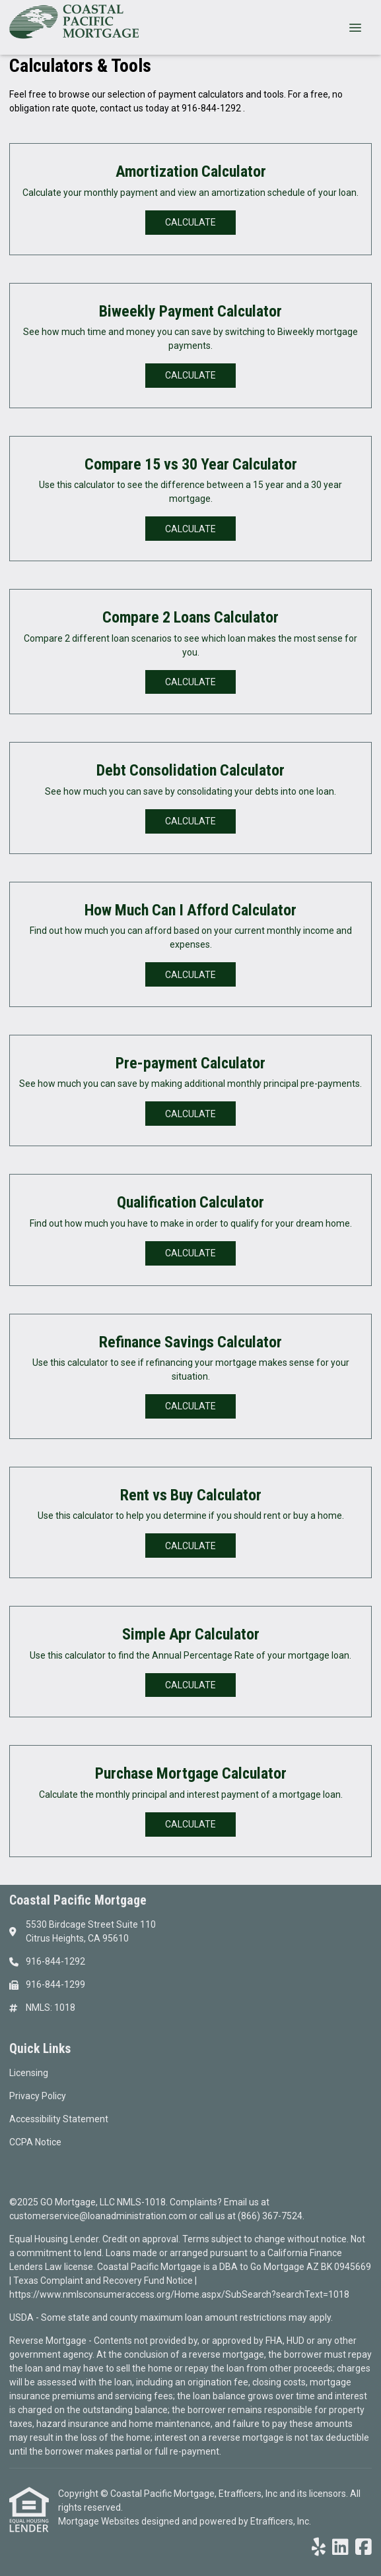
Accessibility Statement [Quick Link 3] (58, 2119)
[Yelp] (319, 2548)
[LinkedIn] (340, 2548)
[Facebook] (363, 2548)
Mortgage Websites (99, 2521)
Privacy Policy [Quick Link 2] (37, 2096)
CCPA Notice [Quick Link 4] (35, 2142)
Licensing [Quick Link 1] (28, 2073)
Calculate (190, 222)
